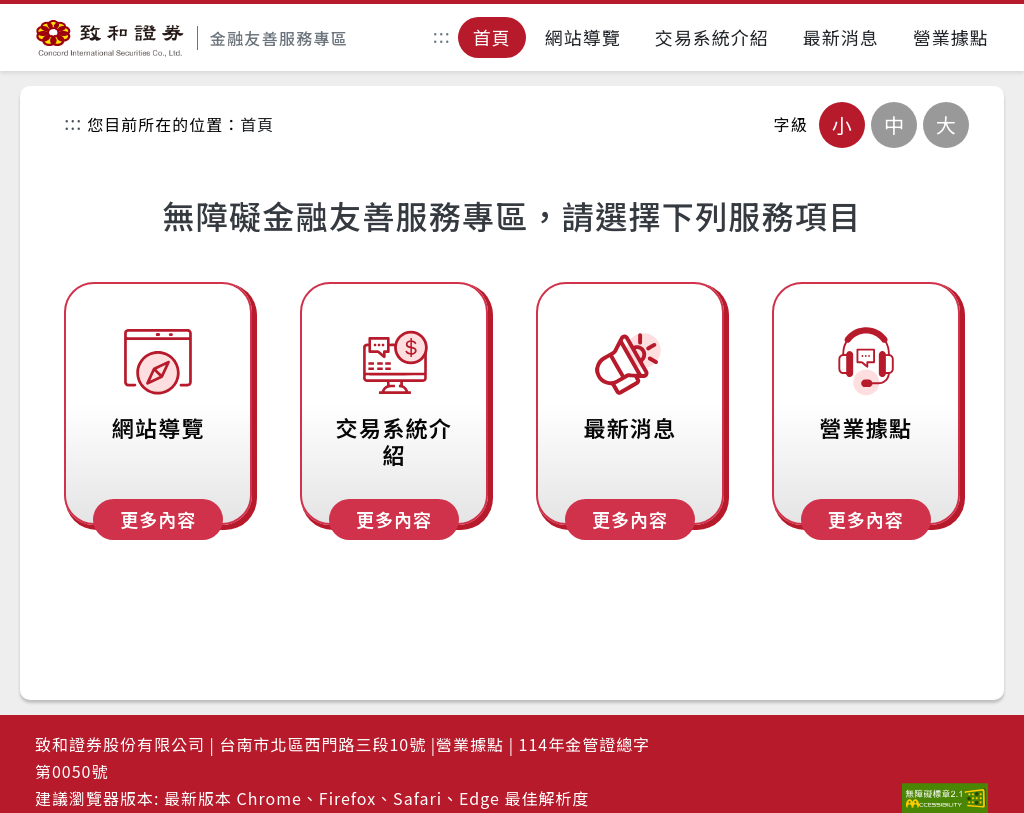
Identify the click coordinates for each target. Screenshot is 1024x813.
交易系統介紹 (712, 37)
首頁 (492, 37)
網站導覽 (583, 37)
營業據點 (951, 37)
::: (442, 38)
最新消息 (841, 37)
